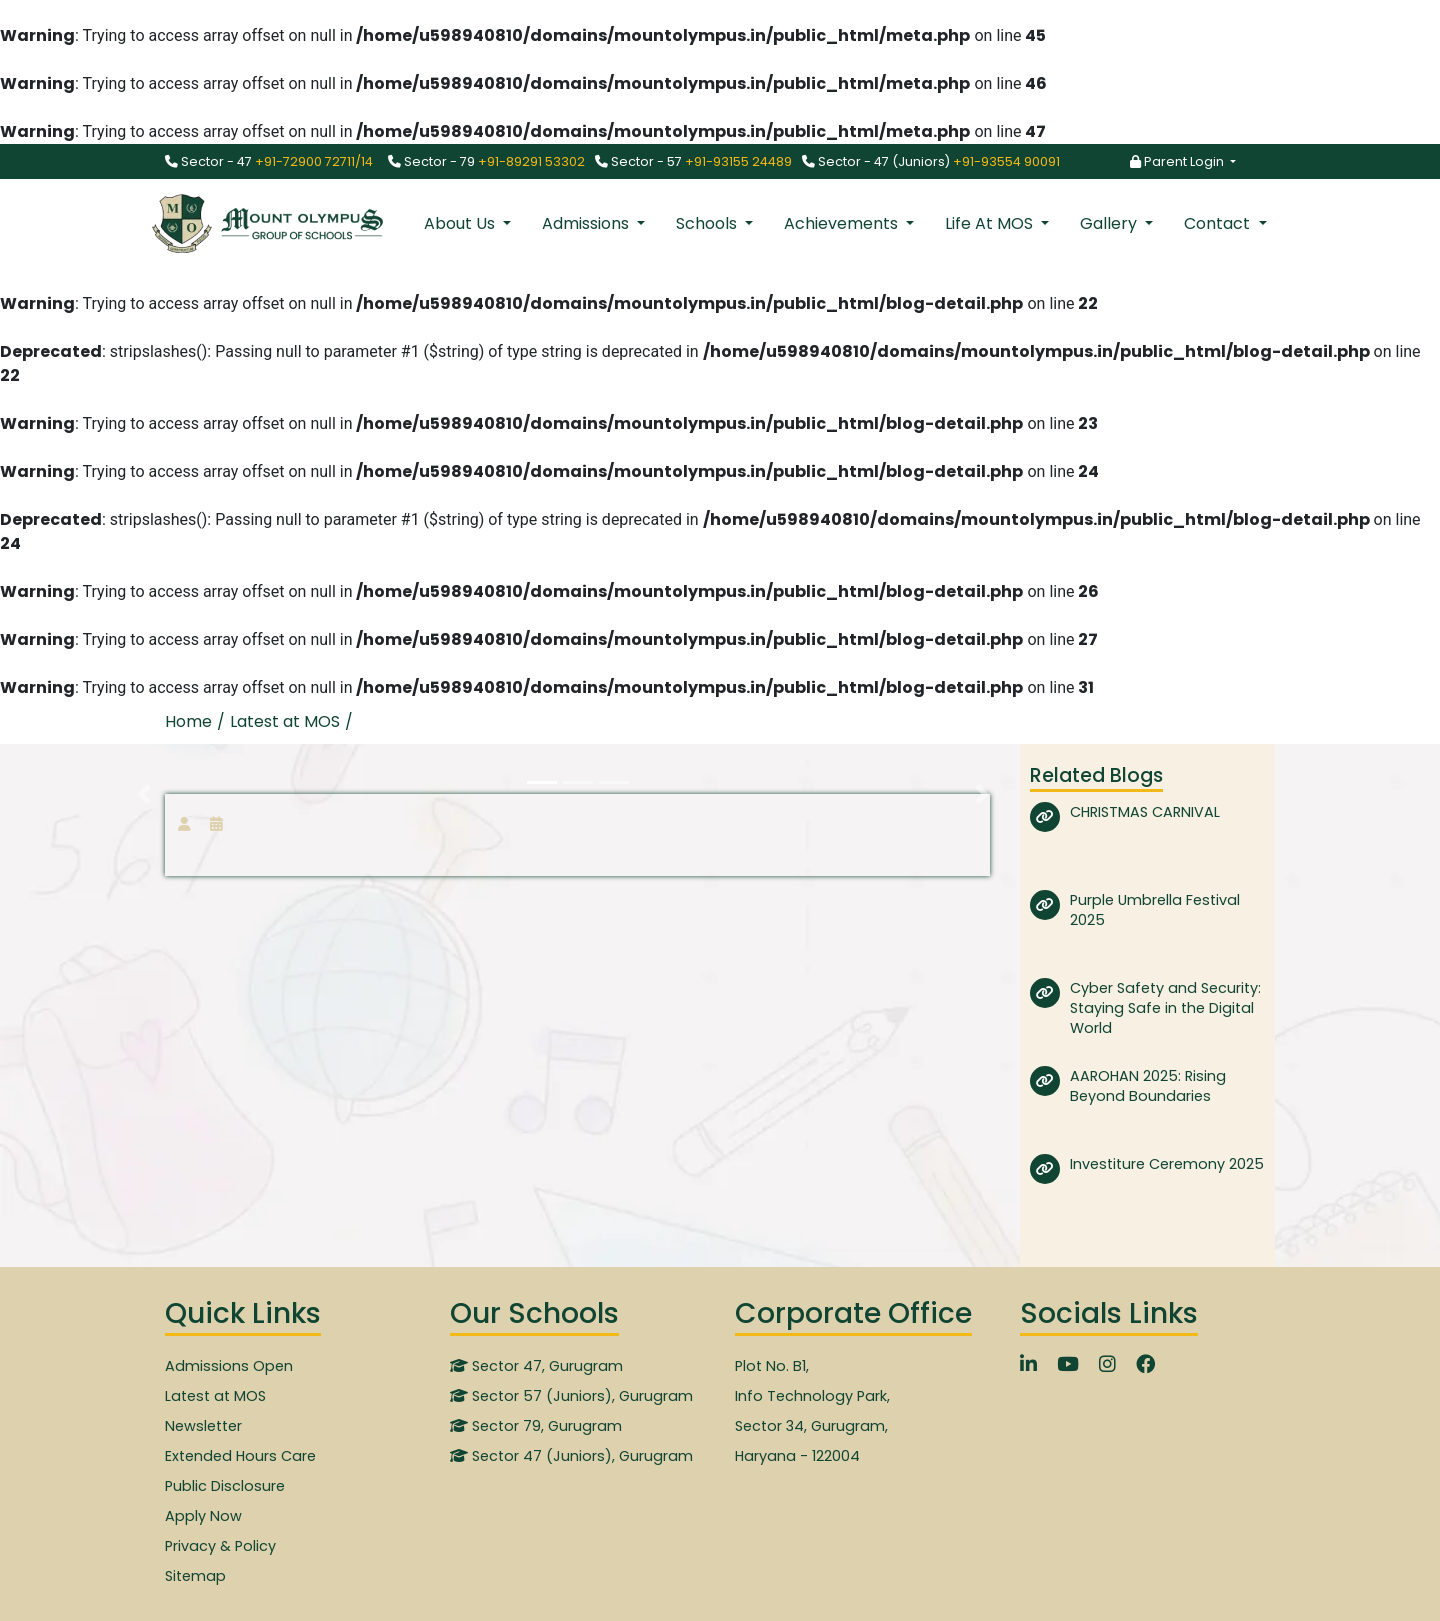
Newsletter (203, 1426)
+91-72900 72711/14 (314, 161)
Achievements (843, 223)
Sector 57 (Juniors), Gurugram (571, 1396)
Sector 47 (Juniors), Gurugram (571, 1456)
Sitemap (195, 1576)
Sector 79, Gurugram (536, 1426)
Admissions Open (229, 1366)
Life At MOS (991, 223)
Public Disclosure (225, 1486)
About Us (461, 223)
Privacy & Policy (220, 1546)
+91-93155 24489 (738, 161)
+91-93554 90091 (1006, 161)
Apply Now (203, 1516)
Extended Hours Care (240, 1456)
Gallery (1110, 223)
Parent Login (1178, 161)
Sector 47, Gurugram (536, 1366)
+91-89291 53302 (531, 161)
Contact (1219, 223)
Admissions (587, 223)
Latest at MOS (215, 1396)
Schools (708, 223)
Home (188, 721)
